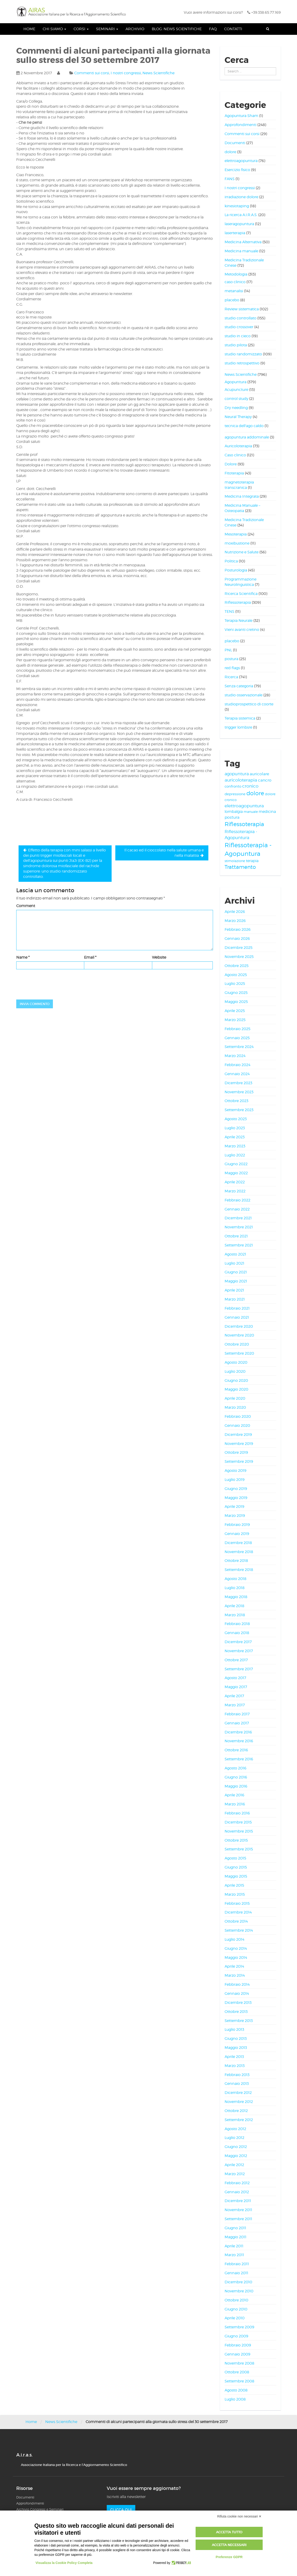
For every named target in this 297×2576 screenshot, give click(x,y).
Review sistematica (242, 309)
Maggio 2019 (236, 1498)
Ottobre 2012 (236, 2111)
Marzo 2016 (235, 1804)
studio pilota (236, 345)
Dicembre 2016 (238, 1732)
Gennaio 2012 (237, 2192)
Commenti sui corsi (91, 73)
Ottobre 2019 (236, 1452)
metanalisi (234, 291)
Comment (25, 906)
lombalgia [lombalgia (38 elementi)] (234, 811)
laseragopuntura (239, 224)
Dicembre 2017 (238, 1642)
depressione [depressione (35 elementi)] (235, 794)
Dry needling (236, 408)
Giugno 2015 (236, 1867)
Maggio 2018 (236, 1597)
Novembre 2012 (239, 2101)
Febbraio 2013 (237, 2075)
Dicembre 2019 (238, 1434)
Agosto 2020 (236, 1362)
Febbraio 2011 (237, 2264)
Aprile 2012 (234, 2165)
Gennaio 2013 (237, 2083)
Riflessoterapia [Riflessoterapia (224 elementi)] (244, 824)
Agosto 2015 (235, 1858)
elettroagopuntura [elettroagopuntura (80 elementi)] (244, 805)
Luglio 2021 (234, 1263)
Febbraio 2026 (238, 929)
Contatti (233, 29)
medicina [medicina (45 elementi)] (267, 811)
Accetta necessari (229, 2545)
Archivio (135, 29)
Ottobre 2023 (236, 1101)
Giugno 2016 (236, 1777)
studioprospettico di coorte (249, 704)
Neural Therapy (238, 417)
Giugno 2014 (236, 1948)
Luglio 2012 (234, 2137)
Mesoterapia (236, 534)
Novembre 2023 (239, 1092)
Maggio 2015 (236, 1876)
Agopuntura (235, 382)
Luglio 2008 (235, 2399)
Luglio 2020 (235, 1371)
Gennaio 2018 (237, 1633)
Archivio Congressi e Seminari (40, 2509)
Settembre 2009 (239, 2327)
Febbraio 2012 (237, 2183)
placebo (232, 300)
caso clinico (235, 282)
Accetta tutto (229, 2532)
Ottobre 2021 (236, 1236)
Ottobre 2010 (236, 2300)
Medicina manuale (241, 251)
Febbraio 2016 (237, 1813)
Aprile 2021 (234, 1290)
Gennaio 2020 (237, 1425)
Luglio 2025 (235, 983)
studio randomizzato (243, 354)
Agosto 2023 (236, 1119)
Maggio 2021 (236, 1281)
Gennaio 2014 (237, 1993)
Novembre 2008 (239, 2363)
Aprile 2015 (234, 1885)
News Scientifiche (158, 73)
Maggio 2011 (235, 2237)
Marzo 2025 (235, 1020)
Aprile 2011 (234, 2246)
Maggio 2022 (236, 1173)
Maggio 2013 (236, 2047)
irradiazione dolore (241, 197)
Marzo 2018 (235, 1615)
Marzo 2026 (235, 920)
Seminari (107, 29)
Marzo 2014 (235, 1975)
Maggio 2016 (236, 1786)
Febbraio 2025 (237, 1029)
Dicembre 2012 (238, 2092)
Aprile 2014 (234, 1966)
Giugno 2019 (236, 1488)
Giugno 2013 (236, 2038)
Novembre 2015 (239, 1831)
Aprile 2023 (235, 1137)
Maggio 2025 (236, 1001)
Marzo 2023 (235, 1146)
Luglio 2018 (235, 1588)
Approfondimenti (240, 125)
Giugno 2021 (236, 1272)
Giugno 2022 (236, 1164)
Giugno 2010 (236, 2309)
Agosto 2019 (235, 1470)
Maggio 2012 (236, 2156)
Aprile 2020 (235, 1398)
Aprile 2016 (234, 1795)
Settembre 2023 (239, 1110)
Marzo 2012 (235, 2174)
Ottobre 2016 (236, 1750)
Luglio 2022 (235, 1155)
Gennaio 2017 (237, 1723)
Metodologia (236, 274)
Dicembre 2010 (238, 2282)
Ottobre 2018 (236, 1560)
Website (159, 957)
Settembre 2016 (239, 1759)
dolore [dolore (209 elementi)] (255, 793)
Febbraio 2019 (237, 1524)
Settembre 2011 (238, 2219)
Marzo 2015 (235, 1894)
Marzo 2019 (235, 1515)
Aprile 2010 (235, 2318)
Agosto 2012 (235, 2129)
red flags (232, 668)
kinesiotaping (237, 206)
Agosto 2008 (236, 2390)
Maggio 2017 (236, 1687)
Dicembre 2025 (238, 947)
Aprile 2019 (234, 1506)
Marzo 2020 (235, 1407)
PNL (228, 650)
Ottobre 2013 (236, 2011)
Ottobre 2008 (237, 2372)
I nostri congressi (126, 73)
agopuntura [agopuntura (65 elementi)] (237, 773)
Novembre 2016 (239, 1741)
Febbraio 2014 (237, 1984)
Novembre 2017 (239, 1651)
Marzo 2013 (235, 2065)
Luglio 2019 (235, 1479)
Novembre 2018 (239, 1552)
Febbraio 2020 (238, 1416)
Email (90, 957)
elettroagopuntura (241, 161)
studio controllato (240, 318)
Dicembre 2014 (238, 1912)
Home (29, 29)
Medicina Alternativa (243, 242)
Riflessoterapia (238, 602)
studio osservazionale (243, 695)
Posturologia (236, 570)
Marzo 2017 (235, 1705)
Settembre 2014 (239, 1930)
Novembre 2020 (239, 1335)
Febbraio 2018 (237, 1624)
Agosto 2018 (235, 1579)
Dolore (231, 464)
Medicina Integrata (242, 496)
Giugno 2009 (236, 2336)
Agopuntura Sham (241, 116)
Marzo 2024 (235, 1056)
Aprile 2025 (235, 1011)
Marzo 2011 (234, 2255)
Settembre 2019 (239, 1461)
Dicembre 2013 (238, 2002)
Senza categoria (239, 686)
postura (231, 659)
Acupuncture (236, 389)
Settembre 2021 (239, 1245)
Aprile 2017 (234, 1696)
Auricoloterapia (238, 446)
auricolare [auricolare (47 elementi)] (259, 774)
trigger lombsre (238, 727)
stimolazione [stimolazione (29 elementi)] (235, 861)
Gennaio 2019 (237, 1533)
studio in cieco (238, 336)
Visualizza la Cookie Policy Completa (64, 2563)
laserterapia (235, 233)
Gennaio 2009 (237, 2354)
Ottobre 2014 (236, 1921)
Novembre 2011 (238, 2210)
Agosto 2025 (236, 975)
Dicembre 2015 (238, 1822)
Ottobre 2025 (237, 966)
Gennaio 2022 (237, 1209)
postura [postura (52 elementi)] (232, 817)
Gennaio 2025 (237, 1038)
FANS (230, 179)
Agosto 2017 (235, 1678)
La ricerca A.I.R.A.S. (241, 215)
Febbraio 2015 (237, 1903)
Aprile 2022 (235, 1182)
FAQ (213, 29)
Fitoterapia (234, 473)
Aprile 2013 (234, 2056)
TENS (229, 611)
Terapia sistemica (240, 718)
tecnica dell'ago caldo (244, 426)
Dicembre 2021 (238, 1218)
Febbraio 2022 (237, 1200)
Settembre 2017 (239, 1669)
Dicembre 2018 (238, 1543)
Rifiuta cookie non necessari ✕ (239, 2516)
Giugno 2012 (236, 2147)
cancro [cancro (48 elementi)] (264, 780)
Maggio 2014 (236, 1957)
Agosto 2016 (235, 1768)
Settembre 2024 (239, 1047)
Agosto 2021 (235, 1254)
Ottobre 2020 (237, 1344)
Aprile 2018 (234, 1606)
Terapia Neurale (238, 620)
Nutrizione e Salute (241, 552)
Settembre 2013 (239, 2020)
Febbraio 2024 (237, 1065)
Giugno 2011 (235, 2228)
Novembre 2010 (239, 2291)
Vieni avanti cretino (242, 629)
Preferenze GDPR (229, 2557)
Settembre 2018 (239, 1569)
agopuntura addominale (247, 437)
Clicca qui (121, 2509)
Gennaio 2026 (237, 938)
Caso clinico (235, 455)
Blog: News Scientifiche (177, 29)
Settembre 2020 (239, 1353)
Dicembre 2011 (238, 2201)
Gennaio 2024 (237, 1074)
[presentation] (51, 986)
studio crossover (239, 327)
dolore (230, 152)
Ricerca (231, 677)
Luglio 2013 (234, 2029)
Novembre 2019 (239, 1443)
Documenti (235, 143)
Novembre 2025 (239, 956)
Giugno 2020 (236, 1380)
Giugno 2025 (236, 992)
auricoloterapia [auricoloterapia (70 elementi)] (241, 779)
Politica (231, 561)
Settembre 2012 (239, 2120)
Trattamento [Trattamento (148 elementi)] (240, 867)
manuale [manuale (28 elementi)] (251, 812)
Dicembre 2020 (239, 1326)
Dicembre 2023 (238, 1083)
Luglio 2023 (235, 1128)
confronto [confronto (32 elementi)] (233, 786)
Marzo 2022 (235, 1191)
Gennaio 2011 (236, 2273)
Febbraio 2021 (237, 1308)
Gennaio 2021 (237, 1317)
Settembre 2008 (239, 2381)
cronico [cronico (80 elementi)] (250, 786)
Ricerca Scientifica (241, 593)
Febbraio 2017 (237, 1714)
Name (22, 957)
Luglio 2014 (234, 1939)
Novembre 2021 (239, 1227)
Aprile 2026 (235, 911)
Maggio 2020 (236, 1389)
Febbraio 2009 (238, 2345)
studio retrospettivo (242, 363)
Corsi (81, 29)
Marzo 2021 (235, 1299)
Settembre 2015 (239, 1849)
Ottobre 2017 (236, 1660)
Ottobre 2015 (236, 1840)
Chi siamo (54, 29)
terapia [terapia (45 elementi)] (252, 860)
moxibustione (237, 543)
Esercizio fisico (237, 170)
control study (236, 398)
